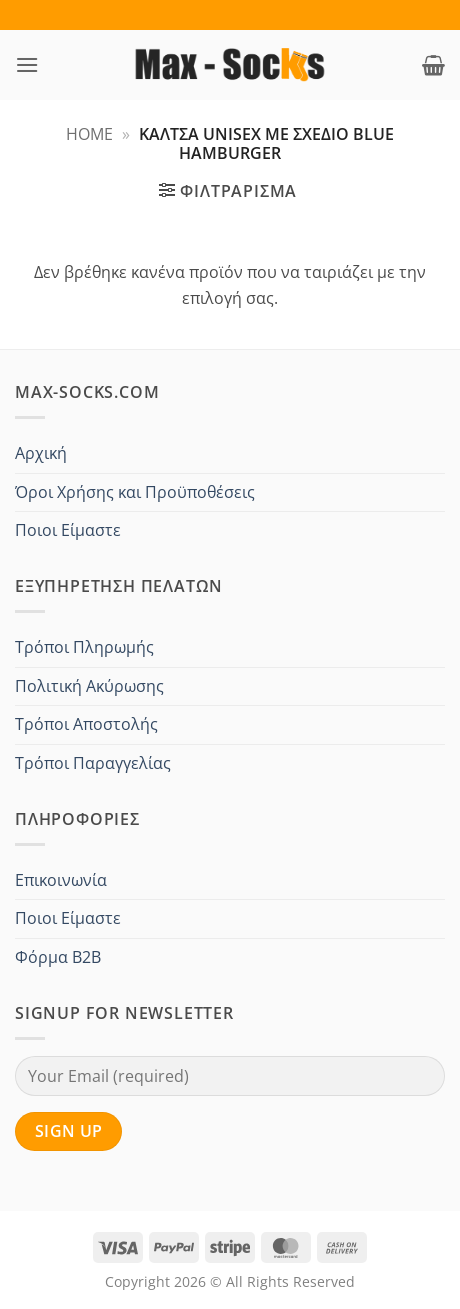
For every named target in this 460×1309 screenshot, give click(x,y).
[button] (27, 64)
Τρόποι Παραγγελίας (93, 763)
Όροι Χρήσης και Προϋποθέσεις (135, 492)
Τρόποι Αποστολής (86, 724)
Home (89, 134)
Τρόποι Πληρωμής (84, 647)
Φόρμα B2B (58, 957)
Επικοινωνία (61, 880)
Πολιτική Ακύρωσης (89, 686)
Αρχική (41, 453)
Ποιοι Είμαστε (68, 530)
